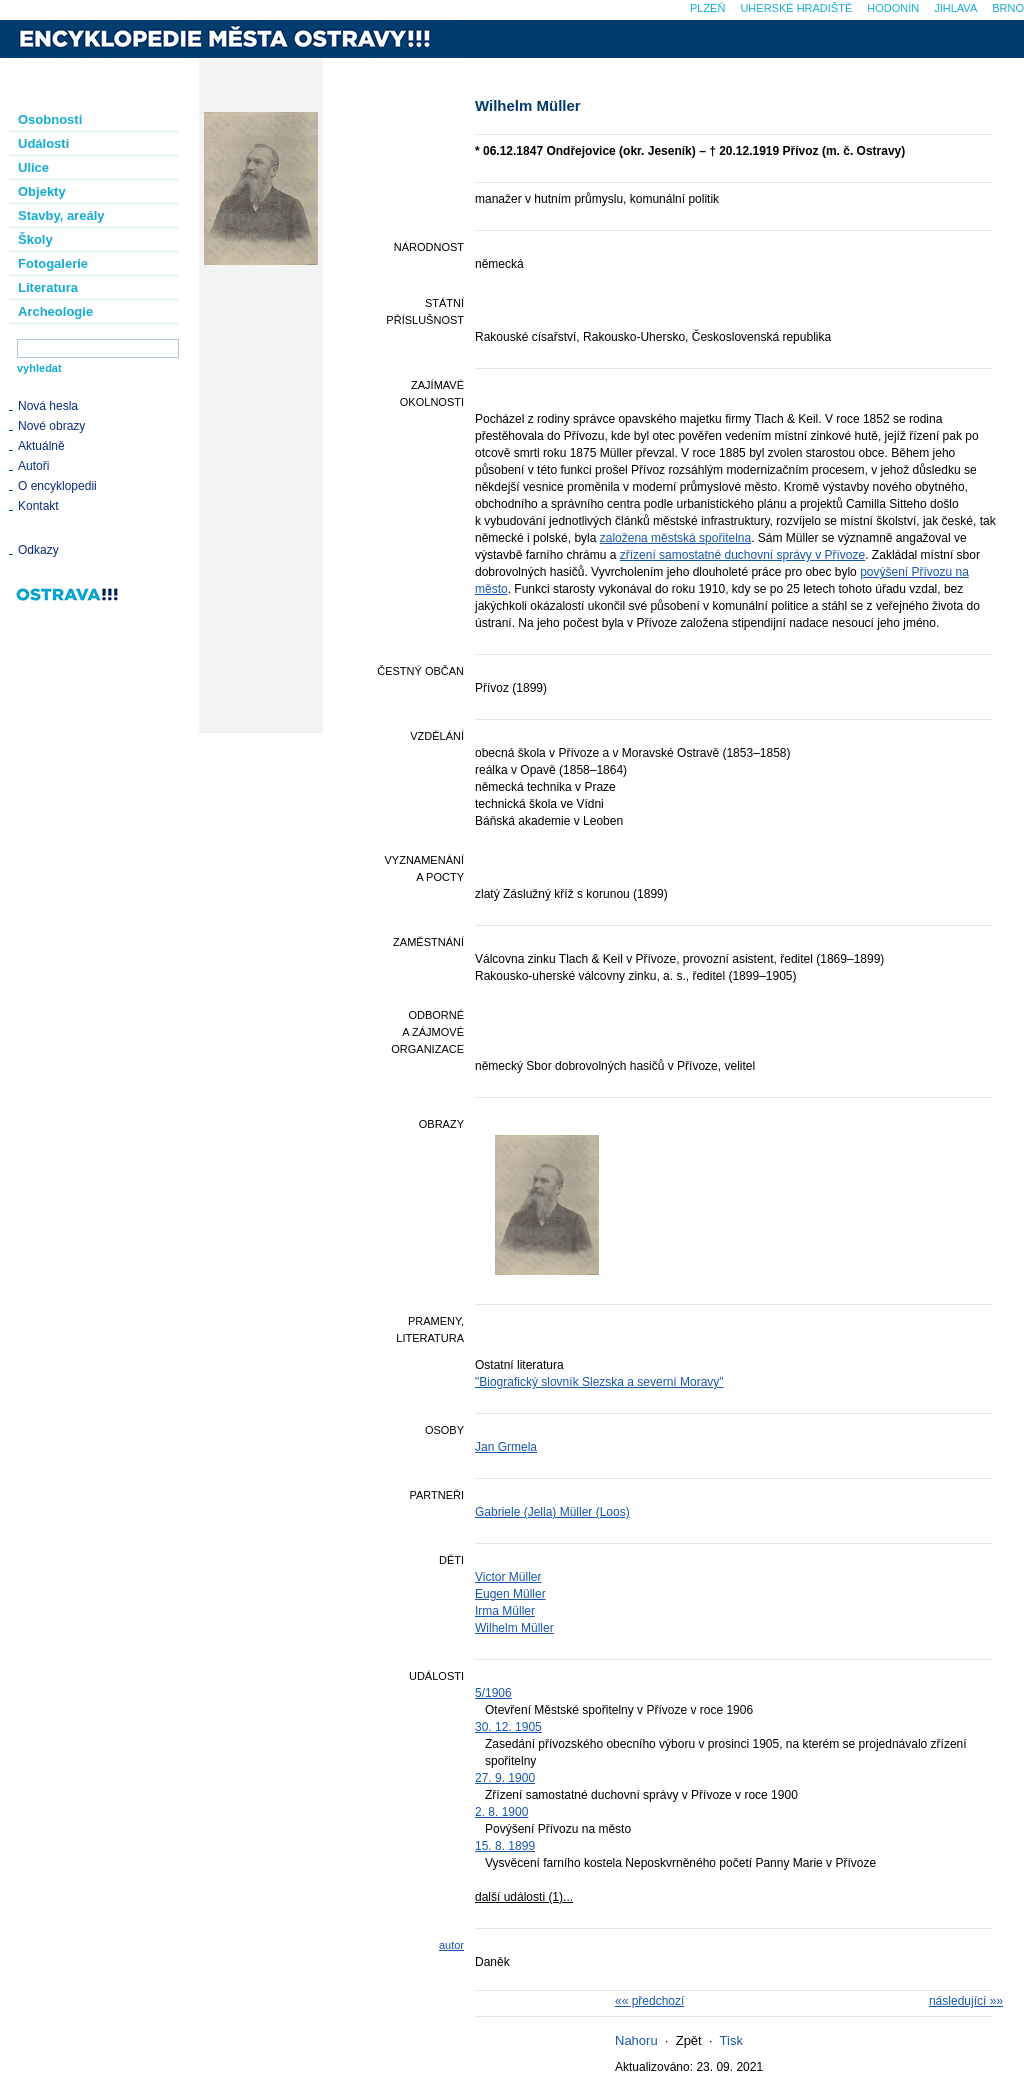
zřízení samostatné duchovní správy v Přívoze (742, 555)
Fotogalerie (53, 263)
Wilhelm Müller (514, 1628)
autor (451, 1945)
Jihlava (955, 8)
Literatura (48, 287)
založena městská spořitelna (675, 538)
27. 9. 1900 (505, 1778)
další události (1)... (524, 1897)
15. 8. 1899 (505, 1846)
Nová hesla (48, 406)
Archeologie (55, 311)
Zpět (689, 2040)
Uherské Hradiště (796, 8)
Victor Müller (508, 1577)
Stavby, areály (61, 215)
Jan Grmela (506, 1447)
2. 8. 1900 (501, 1812)
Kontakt (38, 506)
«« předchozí (649, 2001)
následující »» (966, 2001)
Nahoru (636, 2040)
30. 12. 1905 (508, 1727)
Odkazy (38, 550)
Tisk (731, 2040)
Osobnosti (50, 119)
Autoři (33, 466)
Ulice (33, 167)
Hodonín (893, 8)
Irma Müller (505, 1611)
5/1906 (493, 1693)
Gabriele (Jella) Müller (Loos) (552, 1512)
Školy (35, 239)
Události (43, 143)
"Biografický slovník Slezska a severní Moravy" (599, 1382)
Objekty (42, 191)
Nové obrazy (51, 426)
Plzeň (707, 8)
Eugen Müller (510, 1594)
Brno (1008, 8)
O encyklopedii (57, 486)
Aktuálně (41, 446)
